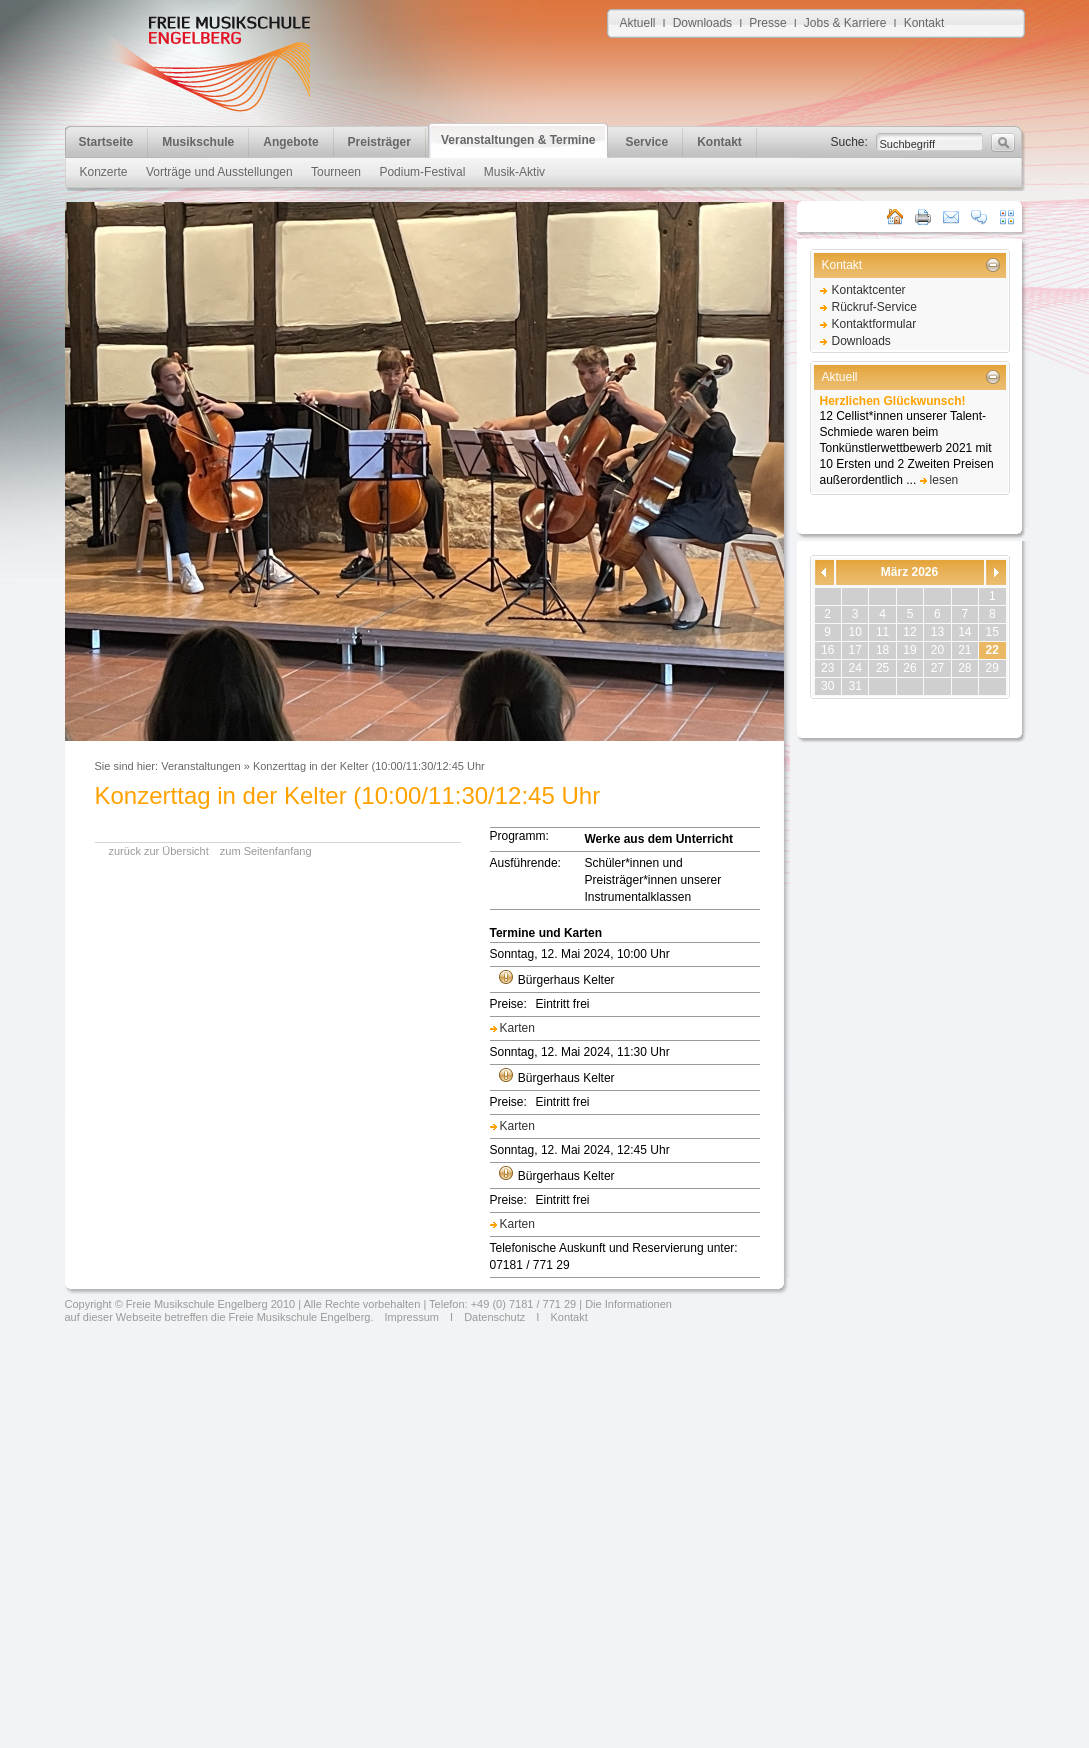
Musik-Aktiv (514, 172)
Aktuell (638, 23)
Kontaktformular (874, 324)
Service (646, 142)
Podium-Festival (422, 172)
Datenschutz (494, 1317)
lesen (944, 480)
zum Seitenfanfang (266, 851)
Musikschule (198, 142)
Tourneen (336, 172)
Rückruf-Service (874, 307)
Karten (517, 1028)
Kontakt (924, 23)
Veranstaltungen (201, 766)
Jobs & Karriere (845, 23)
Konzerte (104, 172)
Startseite (106, 142)
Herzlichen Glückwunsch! (893, 401)
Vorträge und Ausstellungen (219, 172)
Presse (767, 23)
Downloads (702, 23)
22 (992, 650)
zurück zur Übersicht (159, 851)
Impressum (410, 1317)
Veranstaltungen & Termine (518, 140)
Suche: (849, 142)
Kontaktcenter (869, 290)
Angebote (290, 142)
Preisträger (379, 142)
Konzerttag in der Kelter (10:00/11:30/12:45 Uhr (369, 766)
